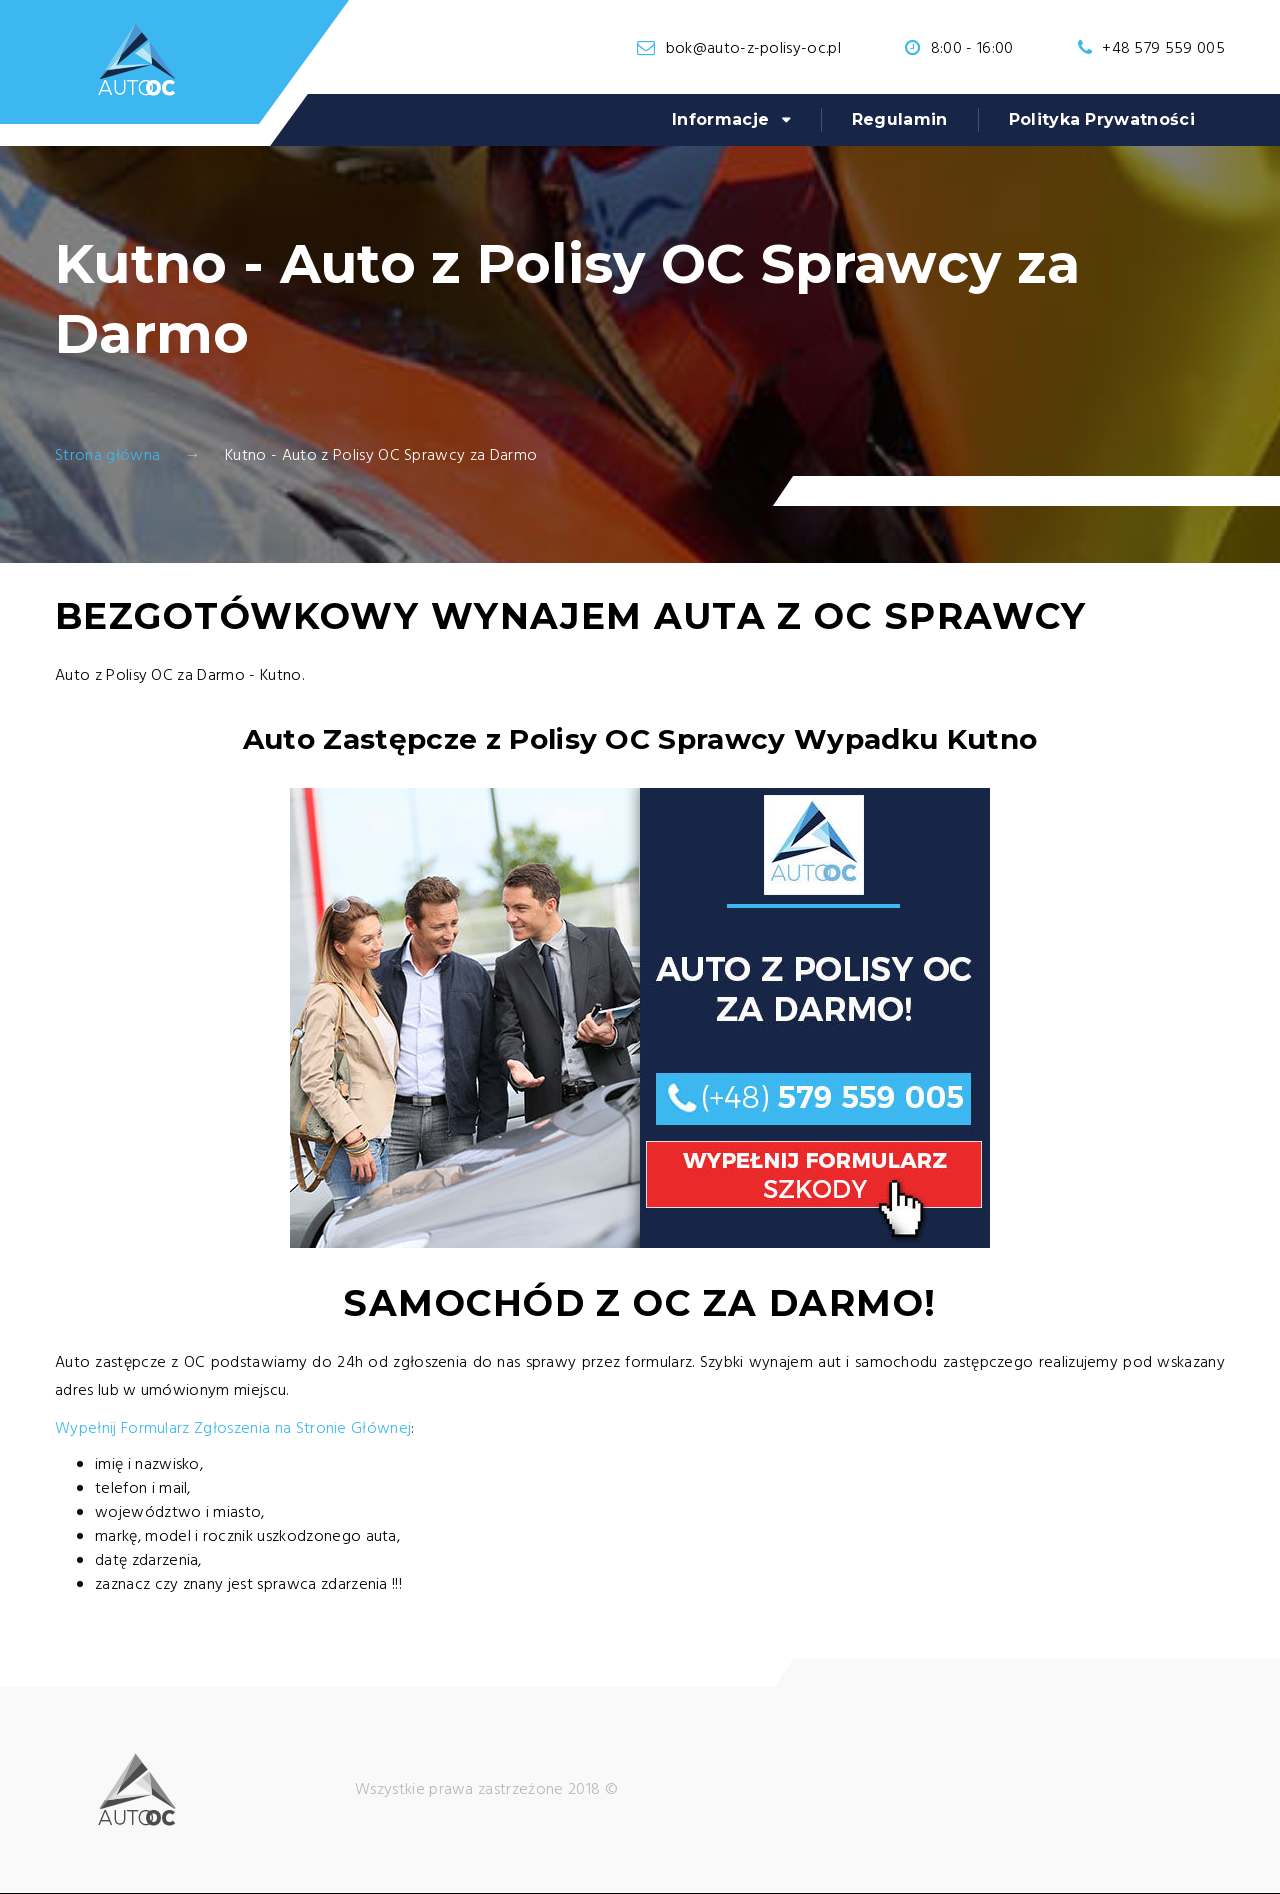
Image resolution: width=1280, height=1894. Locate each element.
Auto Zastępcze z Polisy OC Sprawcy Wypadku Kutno (640, 739)
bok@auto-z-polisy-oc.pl (753, 49)
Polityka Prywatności (1102, 119)
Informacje (720, 119)
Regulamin (900, 119)
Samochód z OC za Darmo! (639, 1303)
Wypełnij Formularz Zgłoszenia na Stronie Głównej (233, 1429)
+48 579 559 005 (1163, 49)
